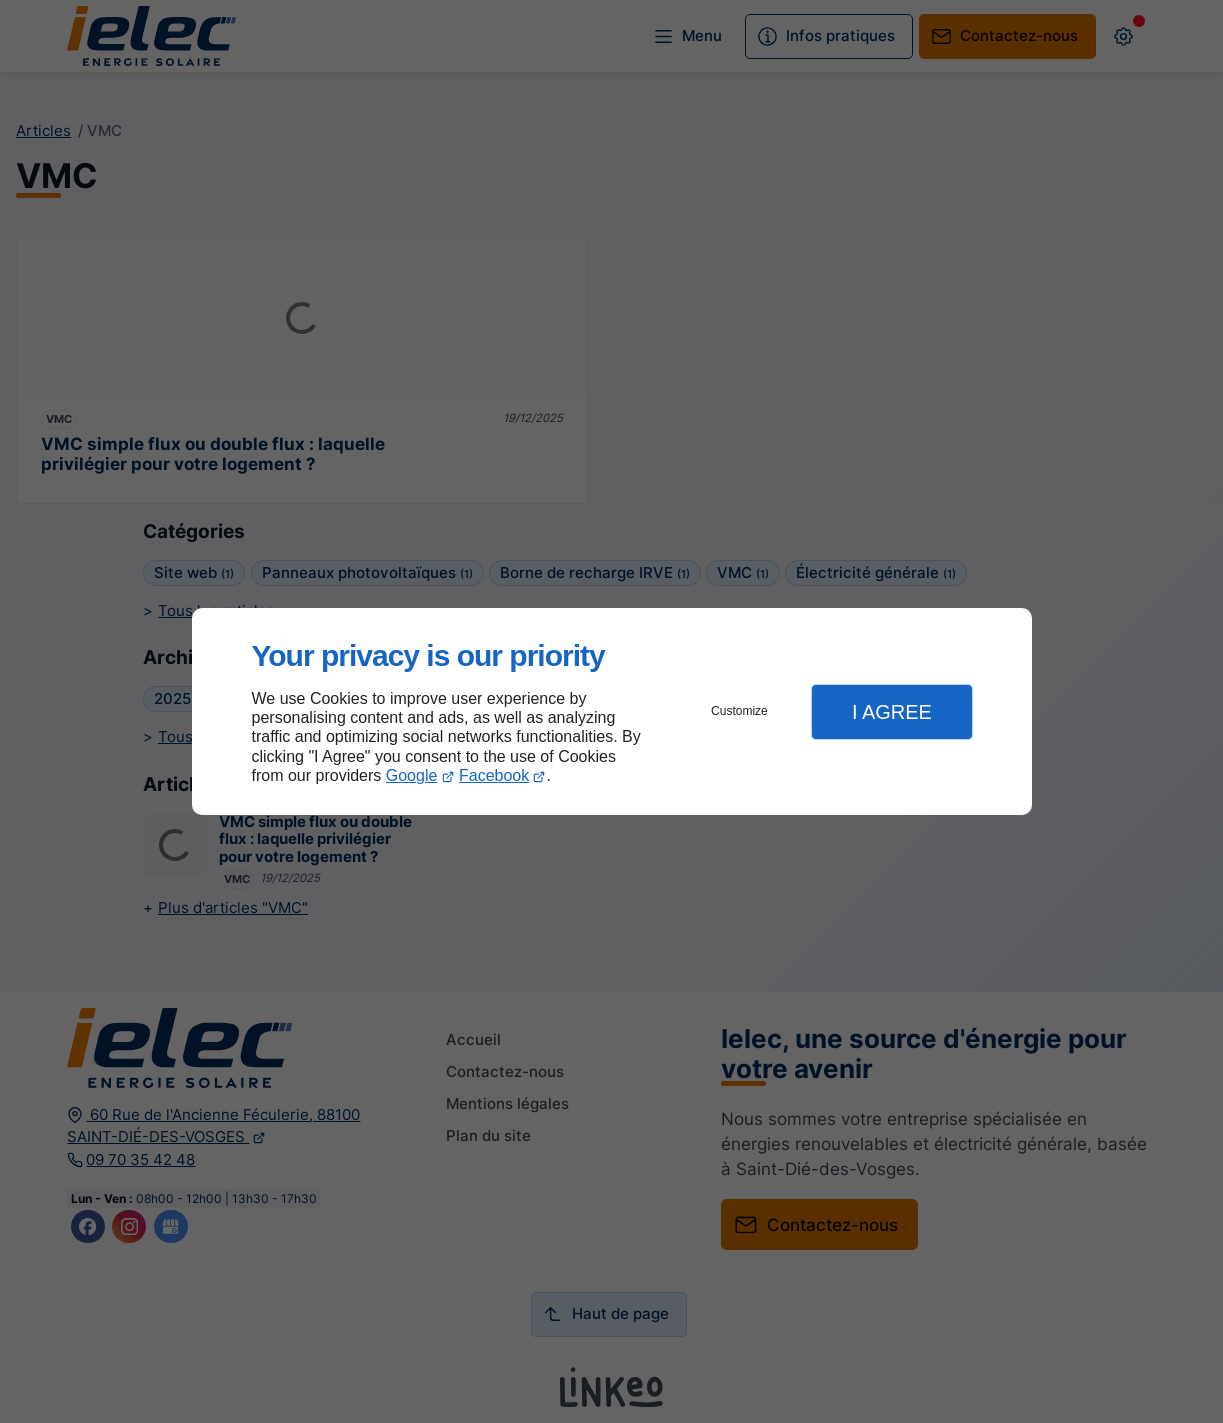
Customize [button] (739, 711)
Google (412, 775)
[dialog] (612, 711)
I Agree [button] (892, 712)
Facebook (494, 775)
